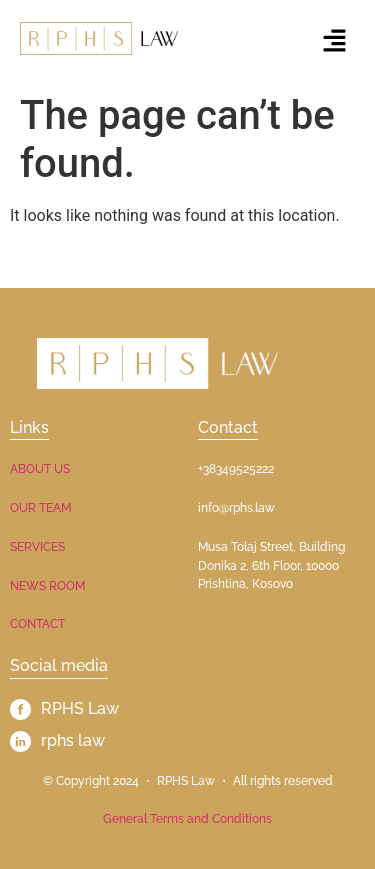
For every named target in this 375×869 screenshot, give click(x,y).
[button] (335, 42)
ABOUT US (40, 469)
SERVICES (37, 547)
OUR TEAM (40, 508)
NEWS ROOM (47, 586)
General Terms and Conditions (187, 819)
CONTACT (37, 624)
